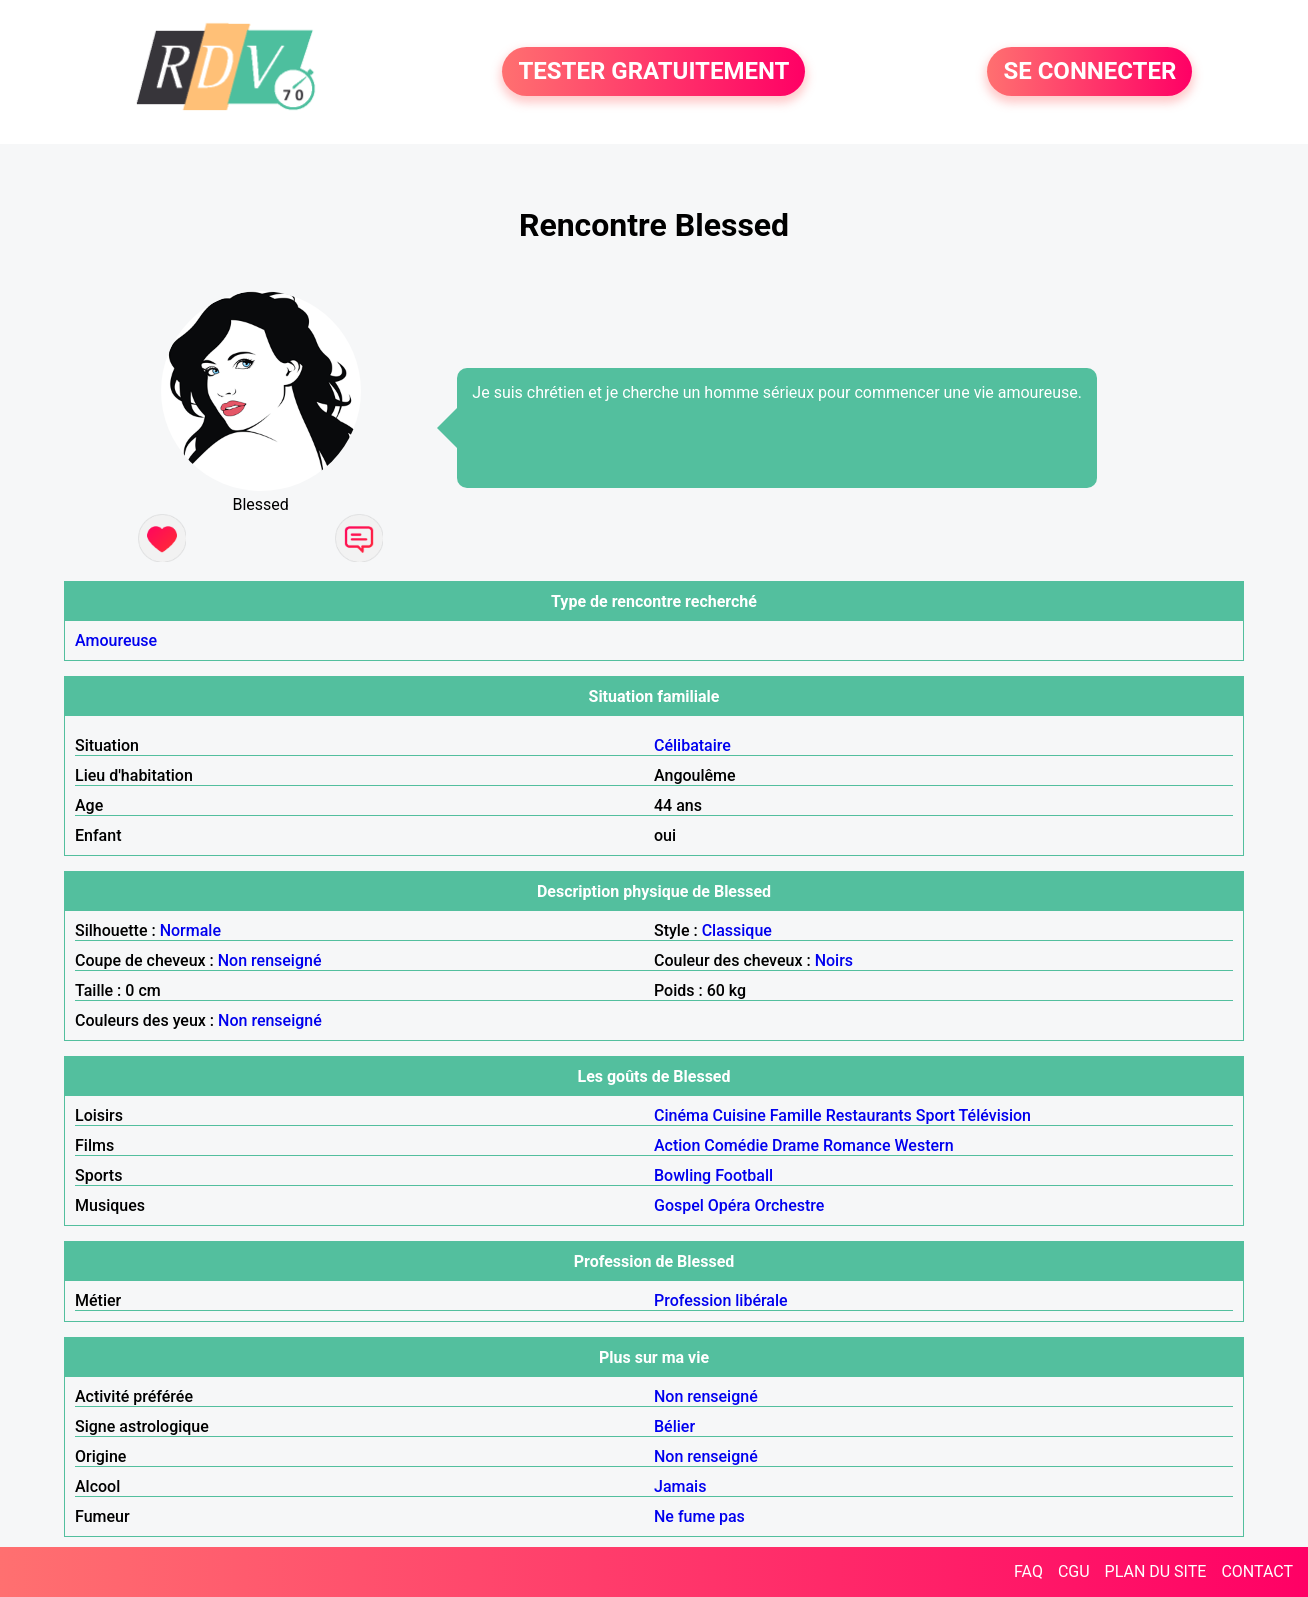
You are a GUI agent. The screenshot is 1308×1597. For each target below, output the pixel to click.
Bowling (682, 1175)
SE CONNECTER (1089, 72)
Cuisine (739, 1115)
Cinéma (681, 1115)
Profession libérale (721, 1300)
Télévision (995, 1115)
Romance (857, 1145)
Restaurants (869, 1115)
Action (677, 1145)
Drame (795, 1145)
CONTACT (1257, 1571)
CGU (1074, 1571)
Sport (935, 1115)
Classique (737, 930)
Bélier (674, 1426)
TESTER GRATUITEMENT (653, 72)
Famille (796, 1115)
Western (924, 1145)
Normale (190, 930)
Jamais (680, 1486)
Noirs (834, 960)
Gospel (679, 1205)
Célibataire (692, 745)
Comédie (736, 1145)
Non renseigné (270, 960)
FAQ (1028, 1571)
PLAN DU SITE (1156, 1571)
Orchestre (789, 1205)
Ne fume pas (699, 1516)
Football (744, 1175)
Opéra (729, 1205)
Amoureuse (116, 640)
